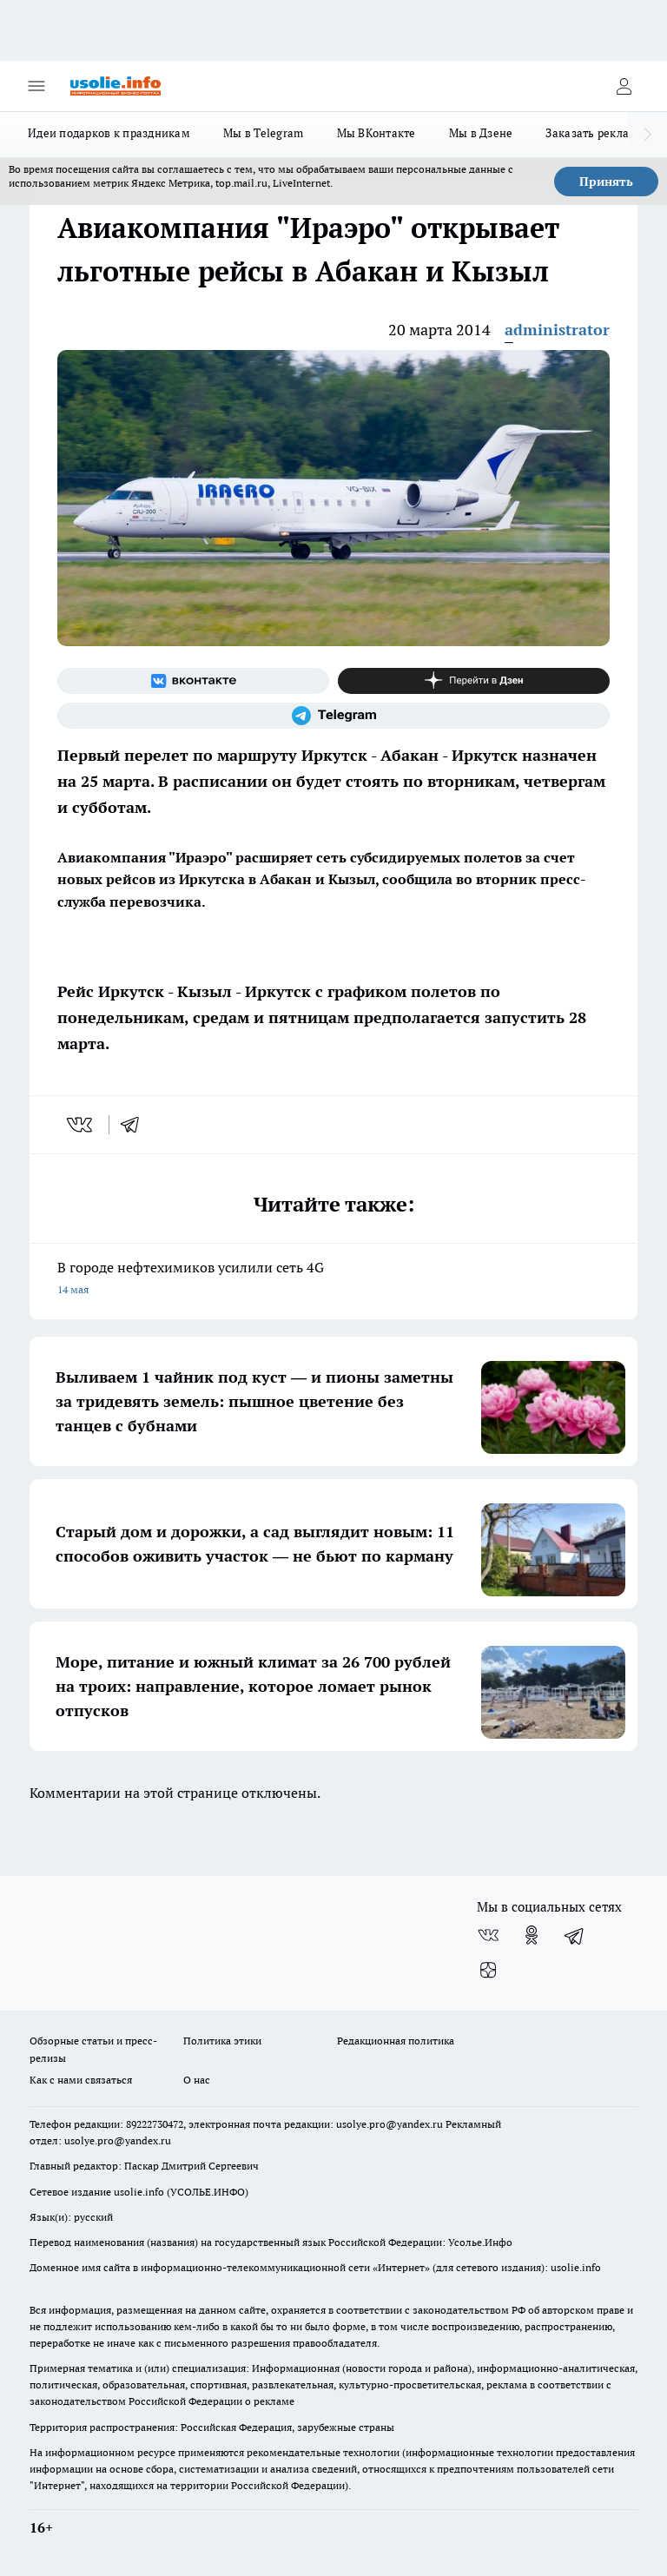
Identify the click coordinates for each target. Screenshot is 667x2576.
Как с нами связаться (81, 2079)
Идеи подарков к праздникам (109, 133)
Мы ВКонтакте (376, 133)
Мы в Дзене (481, 133)
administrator (557, 330)
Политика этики (222, 2040)
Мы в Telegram (263, 133)
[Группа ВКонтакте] (193, 681)
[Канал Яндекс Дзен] (474, 681)
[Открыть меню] (36, 86)
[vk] (81, 1125)
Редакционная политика (395, 2040)
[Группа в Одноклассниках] (531, 1935)
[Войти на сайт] (623, 86)
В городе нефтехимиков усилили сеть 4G (333, 1279)
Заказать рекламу (594, 133)
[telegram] (135, 1125)
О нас (196, 2079)
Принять (606, 181)
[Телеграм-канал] (333, 716)
